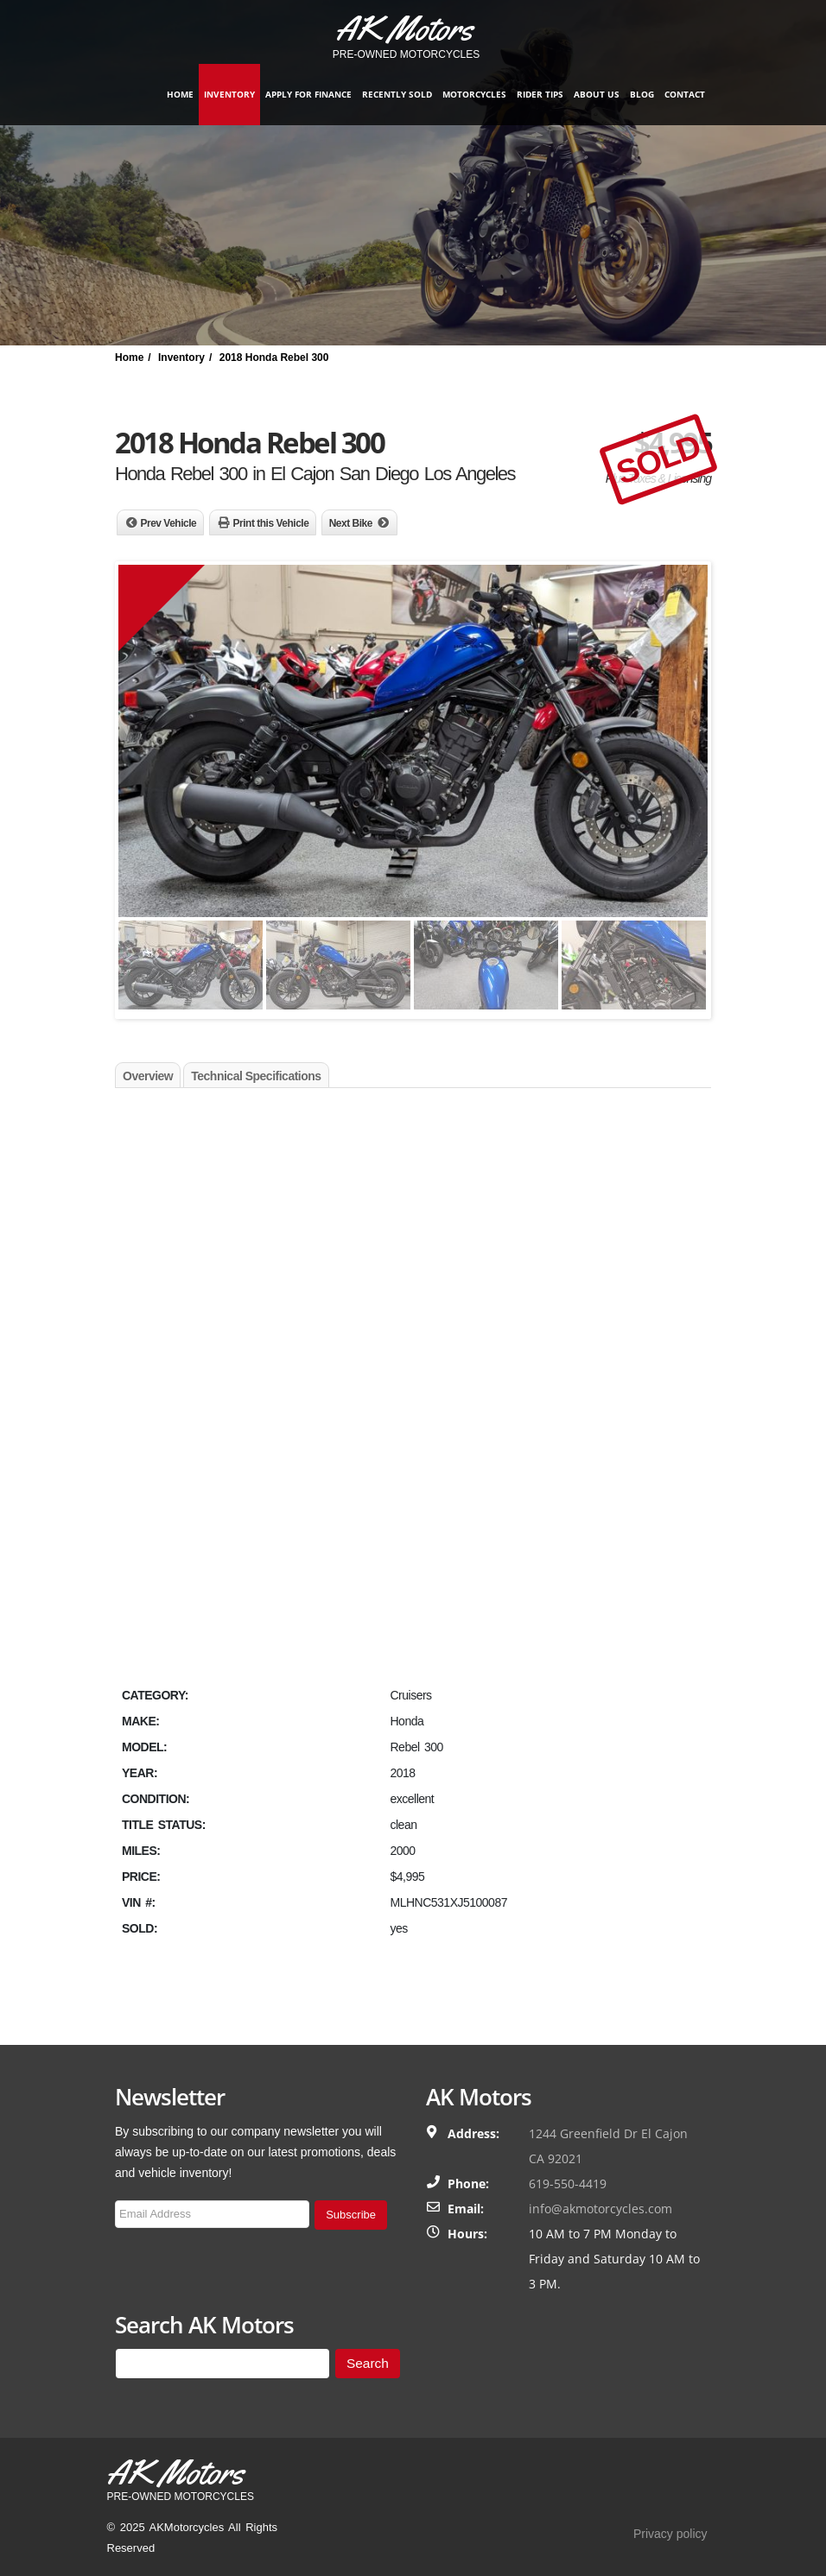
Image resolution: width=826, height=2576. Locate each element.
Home (180, 94)
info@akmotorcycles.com (600, 2208)
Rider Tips (540, 94)
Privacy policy (670, 2534)
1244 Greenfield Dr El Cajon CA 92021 (608, 2146)
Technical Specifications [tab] (256, 1076)
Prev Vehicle (169, 523)
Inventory (229, 94)
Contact (684, 94)
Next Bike (350, 523)
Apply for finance (308, 94)
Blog (642, 94)
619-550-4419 (568, 2183)
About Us (597, 94)
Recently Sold (397, 94)
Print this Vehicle (271, 523)
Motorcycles (474, 94)
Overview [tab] (148, 1076)
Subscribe (351, 2214)
